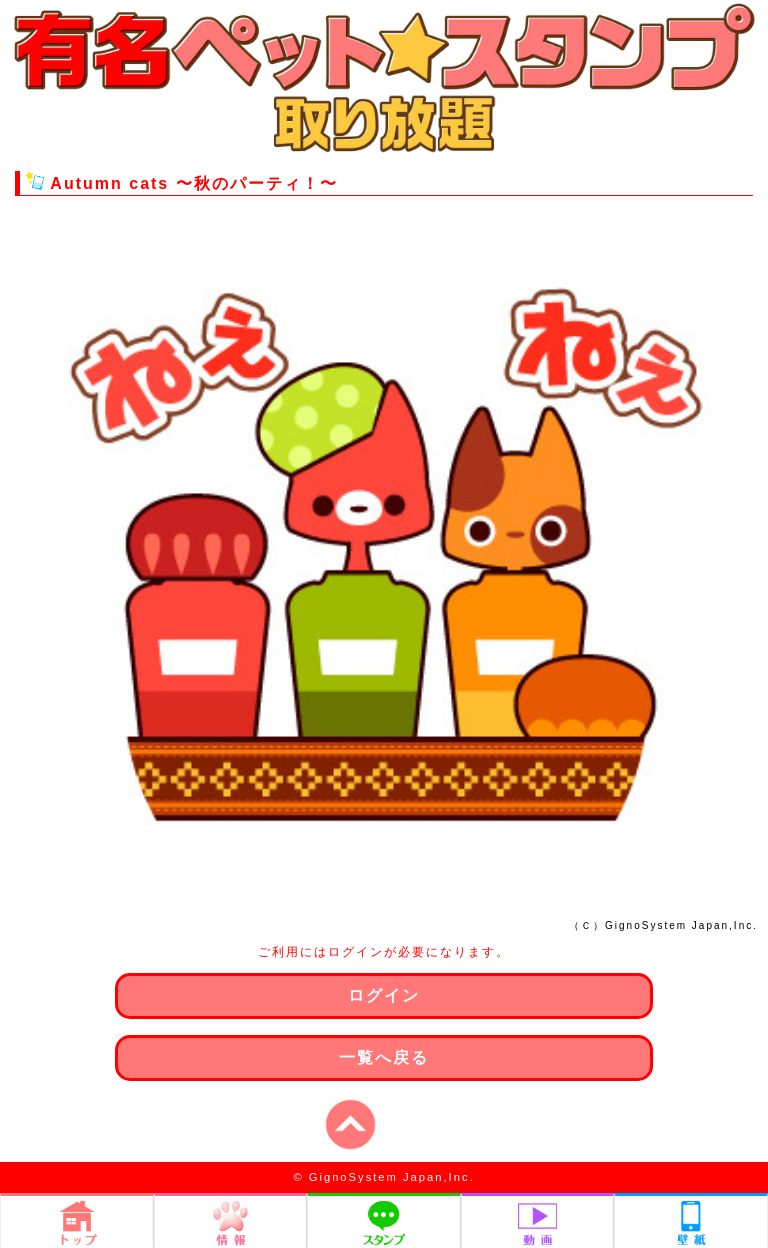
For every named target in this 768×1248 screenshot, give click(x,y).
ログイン (384, 995)
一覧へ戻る (384, 1057)
